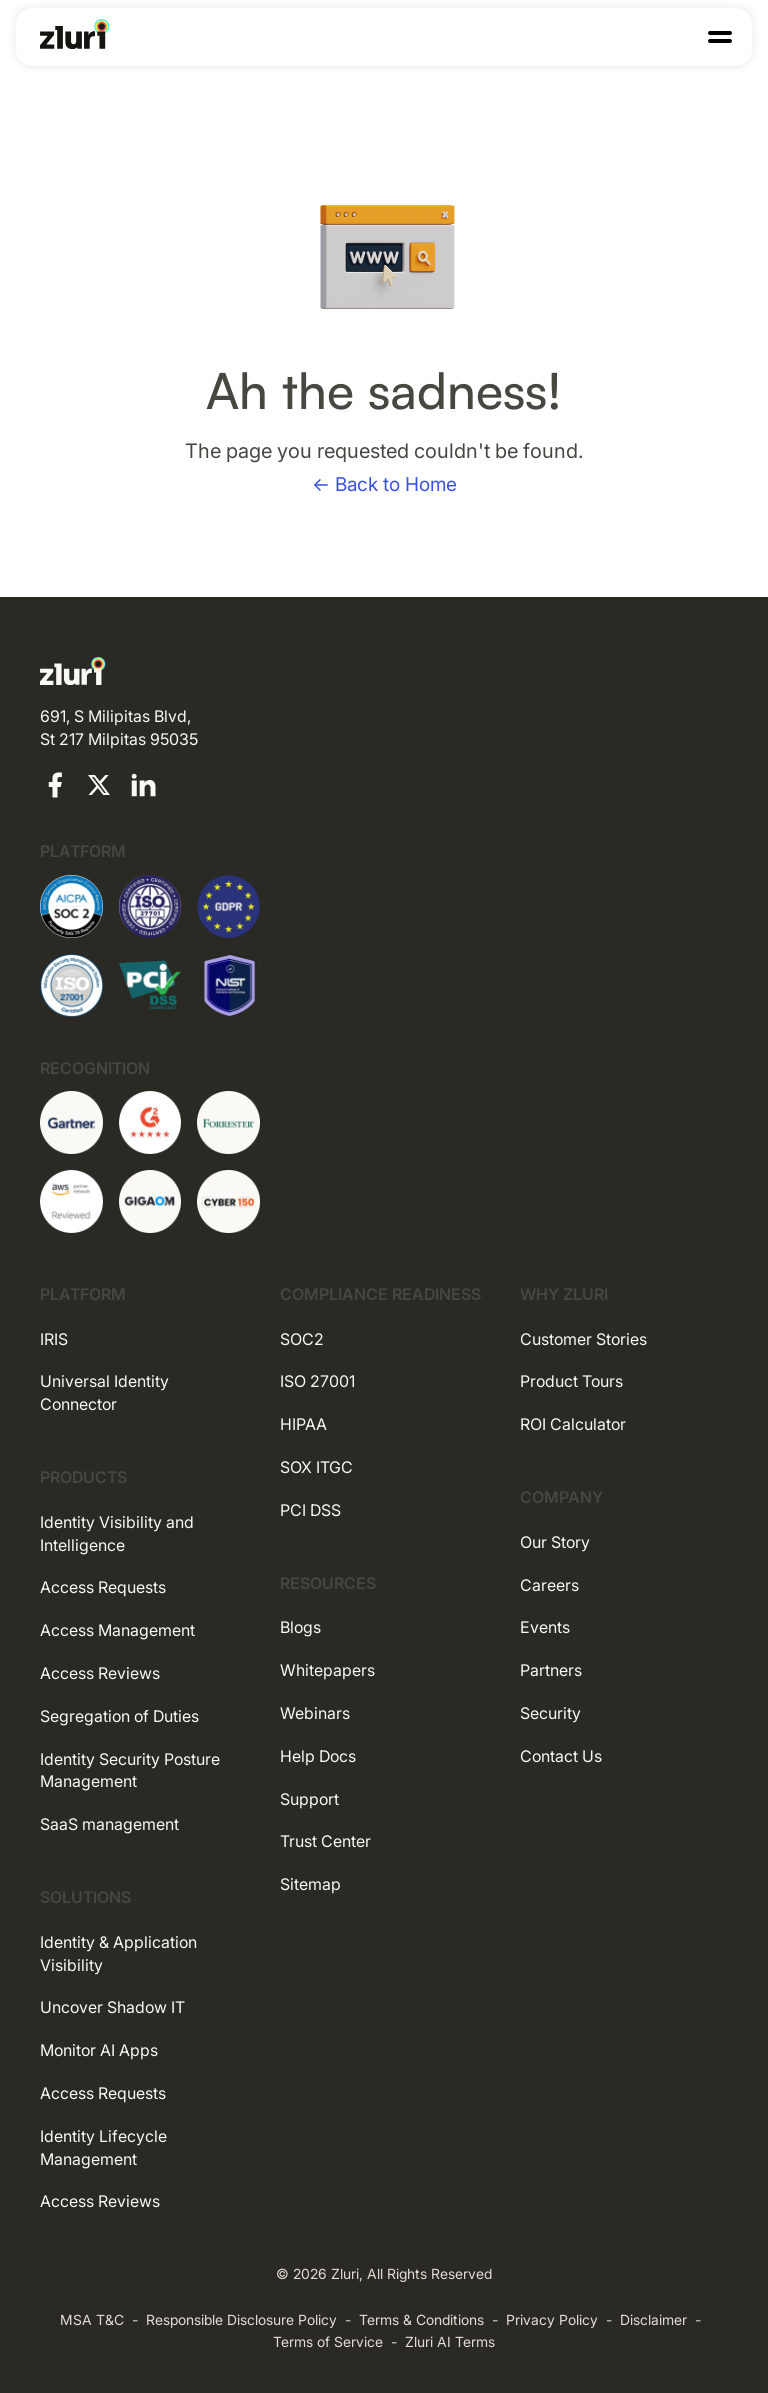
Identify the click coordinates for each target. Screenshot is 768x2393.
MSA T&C (92, 2319)
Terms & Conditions (421, 2319)
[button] (720, 37)
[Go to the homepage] (75, 34)
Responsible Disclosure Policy (241, 2319)
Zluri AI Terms (450, 2341)
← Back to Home (384, 484)
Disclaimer (653, 2319)
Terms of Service (328, 2341)
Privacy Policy (552, 2319)
